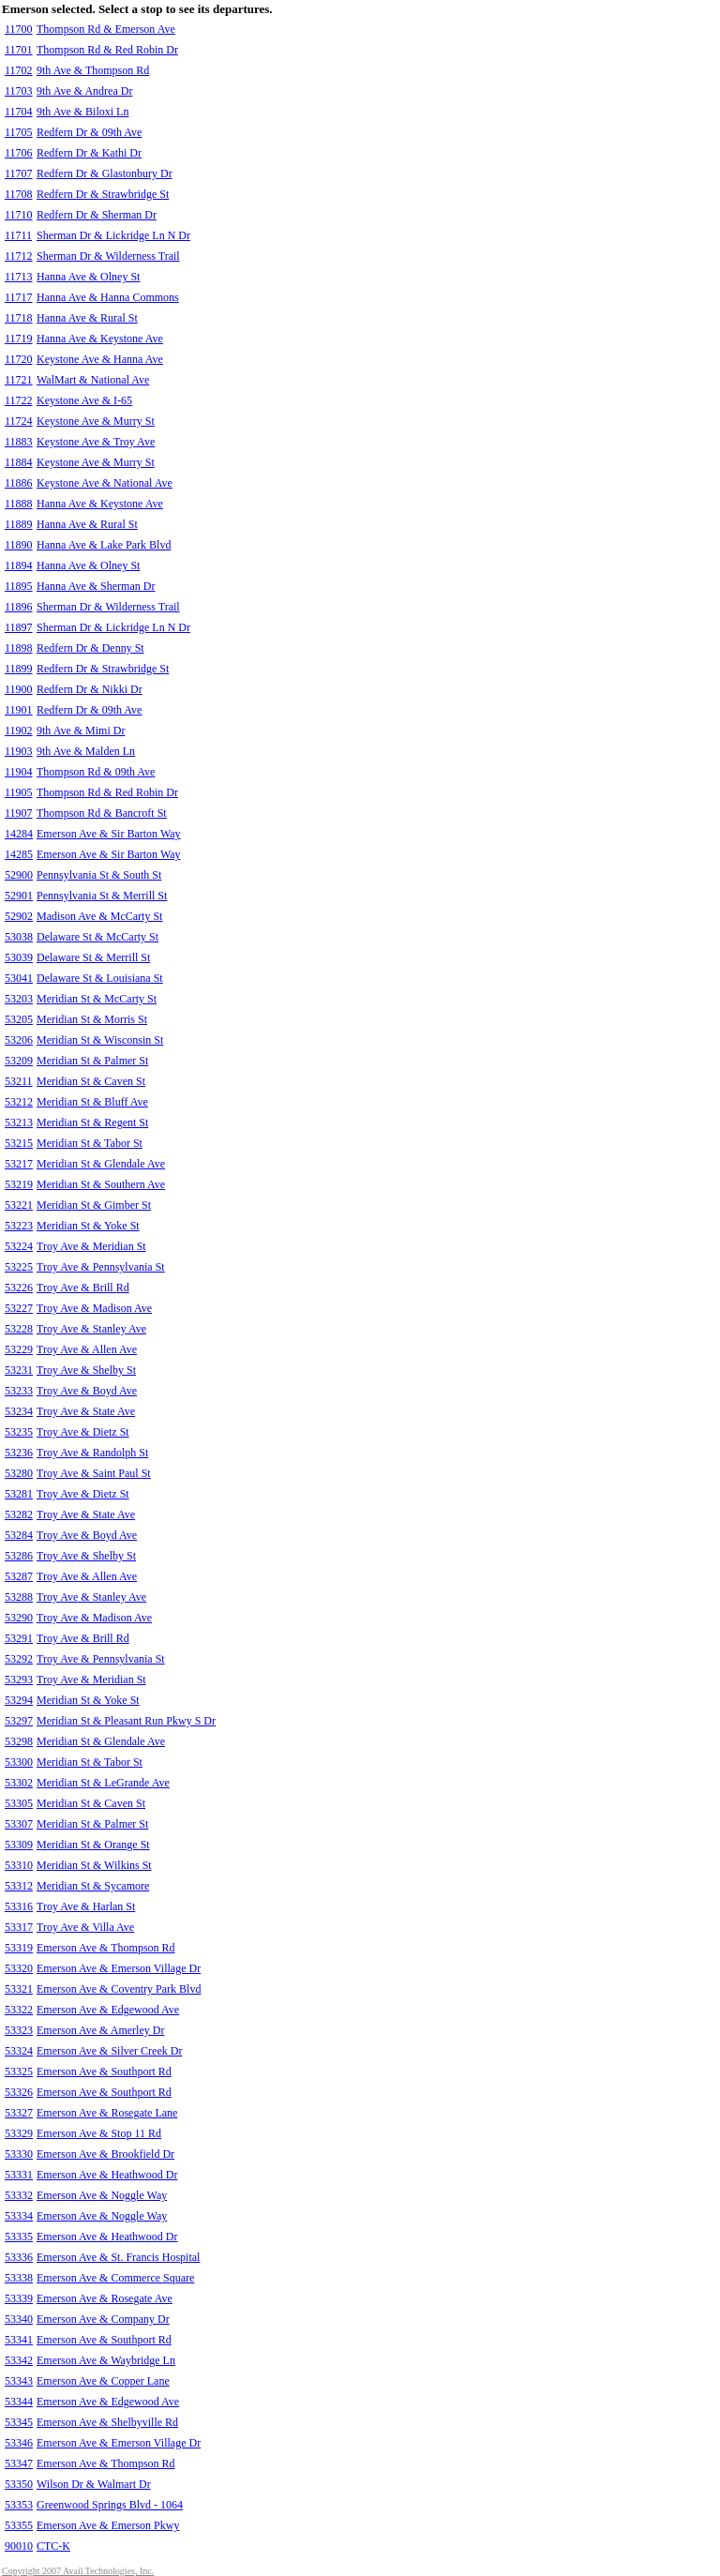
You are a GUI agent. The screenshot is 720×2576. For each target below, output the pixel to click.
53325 (19, 2071)
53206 (19, 1040)
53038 (19, 936)
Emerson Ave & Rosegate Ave (104, 2298)
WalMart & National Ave (93, 379)
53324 (19, 2050)
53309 (19, 1844)
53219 (19, 1184)
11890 (19, 544)
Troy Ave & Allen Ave (87, 1349)
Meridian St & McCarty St (97, 998)
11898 (19, 648)
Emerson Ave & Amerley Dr (100, 2030)
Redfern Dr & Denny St (90, 648)
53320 (19, 1968)
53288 (19, 1597)
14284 (19, 833)
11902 (19, 730)
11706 (19, 152)
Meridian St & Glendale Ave (101, 1163)
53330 (19, 2154)
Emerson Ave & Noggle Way (102, 2195)
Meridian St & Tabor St (89, 1143)
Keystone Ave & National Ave (104, 483)
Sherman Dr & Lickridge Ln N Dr (113, 235)
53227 (19, 1308)
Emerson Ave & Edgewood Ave (108, 2009)
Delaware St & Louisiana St (100, 978)
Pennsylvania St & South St (99, 874)
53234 (19, 1411)
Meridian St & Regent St (92, 1122)
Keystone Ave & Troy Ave (96, 441)
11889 (19, 524)
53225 (19, 1266)
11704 (19, 111)
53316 (19, 1906)
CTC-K (53, 2546)
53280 (19, 1473)
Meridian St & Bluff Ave (92, 1101)
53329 (19, 2133)
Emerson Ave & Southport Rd (104, 2071)
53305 (19, 1803)
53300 (19, 1762)
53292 (19, 1658)
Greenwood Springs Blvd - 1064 (110, 2504)
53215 (19, 1143)
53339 (19, 2298)
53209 (19, 1060)
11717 (19, 297)
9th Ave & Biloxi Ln (82, 111)
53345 (19, 2422)
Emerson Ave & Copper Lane (103, 2381)
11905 (19, 792)
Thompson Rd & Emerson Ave (106, 29)
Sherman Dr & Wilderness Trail (108, 256)
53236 (19, 1452)
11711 (18, 235)
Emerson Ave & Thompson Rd (106, 1947)
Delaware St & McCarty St (97, 936)
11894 (19, 565)
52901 (19, 895)
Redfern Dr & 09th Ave (89, 132)
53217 (19, 1163)
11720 (19, 359)
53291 (19, 1638)
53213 (19, 1122)
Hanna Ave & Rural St (87, 317)
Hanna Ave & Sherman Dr (96, 586)
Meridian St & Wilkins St (94, 1865)
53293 (19, 1679)
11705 (19, 132)
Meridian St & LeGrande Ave (103, 1782)
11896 (19, 606)
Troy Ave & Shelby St (86, 1370)
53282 (19, 1514)
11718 (19, 317)
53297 (19, 1720)
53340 (19, 2319)
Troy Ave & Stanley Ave (91, 1328)
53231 (19, 1370)
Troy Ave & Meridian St (91, 1246)
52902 (19, 916)
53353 (19, 2504)
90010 (19, 2546)
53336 (19, 2257)
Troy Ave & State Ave (86, 1411)
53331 (19, 2174)
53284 (19, 1535)
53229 (19, 1349)
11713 (19, 276)
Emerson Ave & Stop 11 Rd (99, 2133)
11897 (19, 627)
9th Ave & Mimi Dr (81, 730)
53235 (19, 1432)
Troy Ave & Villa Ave (85, 1927)
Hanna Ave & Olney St (88, 276)
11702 (19, 70)
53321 (19, 1989)
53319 (19, 1947)
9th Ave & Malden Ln (86, 751)
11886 (19, 483)
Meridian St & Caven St (91, 1081)
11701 (19, 49)
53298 (19, 1741)
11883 (19, 441)
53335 (19, 2236)
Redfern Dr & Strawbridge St (103, 194)
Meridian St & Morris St (92, 1019)
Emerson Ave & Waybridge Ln (106, 2360)
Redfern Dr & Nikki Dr (89, 689)
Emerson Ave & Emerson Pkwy (108, 2525)
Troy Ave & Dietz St (83, 1432)
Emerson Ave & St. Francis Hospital (118, 2257)
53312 (19, 1885)
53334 (19, 2215)
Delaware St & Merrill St (93, 957)
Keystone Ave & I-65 (84, 400)
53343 (19, 2381)
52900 (19, 874)
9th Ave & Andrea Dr (84, 91)
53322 (19, 2009)
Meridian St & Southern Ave (101, 1184)
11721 (19, 379)
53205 (19, 1019)
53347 (19, 2463)
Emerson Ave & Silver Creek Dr (109, 2050)
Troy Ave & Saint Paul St (94, 1473)
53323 (19, 2030)
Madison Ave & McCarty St (99, 916)
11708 (19, 194)
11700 (19, 29)
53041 (19, 978)
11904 (19, 771)
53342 (19, 2360)
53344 (19, 2401)
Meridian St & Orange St (93, 1844)
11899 (19, 668)
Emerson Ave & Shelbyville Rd (107, 2422)
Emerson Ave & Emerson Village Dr (119, 1968)
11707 (19, 173)
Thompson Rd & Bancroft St (102, 813)
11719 (19, 338)
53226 (19, 1287)
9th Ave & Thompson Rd (93, 70)
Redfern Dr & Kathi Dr (89, 152)
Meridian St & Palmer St (92, 1060)
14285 (19, 854)
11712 (19, 256)
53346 (19, 2442)
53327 (19, 2112)
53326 (19, 2092)
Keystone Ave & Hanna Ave (100, 359)
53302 (19, 1782)
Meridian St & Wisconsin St (100, 1040)
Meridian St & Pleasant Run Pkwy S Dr (126, 1720)
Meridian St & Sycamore (93, 1885)
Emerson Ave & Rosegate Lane (107, 2112)
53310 (19, 1865)
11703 (19, 91)
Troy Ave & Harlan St (86, 1906)
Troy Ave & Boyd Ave (87, 1390)
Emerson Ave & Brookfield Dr (105, 2154)
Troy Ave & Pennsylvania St (101, 1266)
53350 (19, 2484)
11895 (19, 586)
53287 (19, 1576)
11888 (19, 503)
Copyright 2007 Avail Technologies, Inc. (78, 2571)
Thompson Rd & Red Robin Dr (107, 49)
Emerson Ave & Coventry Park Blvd (119, 1989)
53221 (19, 1205)
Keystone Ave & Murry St (96, 421)
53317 (19, 1927)
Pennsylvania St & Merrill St (102, 895)
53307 (19, 1823)
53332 (19, 2195)
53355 (19, 2525)
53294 (19, 1700)
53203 (19, 998)
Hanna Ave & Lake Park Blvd (104, 544)
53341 (19, 2339)
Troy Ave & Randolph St (92, 1452)
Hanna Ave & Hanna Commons (108, 297)
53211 (19, 1081)
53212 (19, 1101)
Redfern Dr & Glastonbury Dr (104, 173)
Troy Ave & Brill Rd (83, 1287)
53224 (19, 1246)
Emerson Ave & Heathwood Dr (107, 2174)
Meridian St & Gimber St (94, 1205)
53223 (19, 1225)
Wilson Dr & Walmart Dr (94, 2484)
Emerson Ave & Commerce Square (115, 2277)
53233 (19, 1390)
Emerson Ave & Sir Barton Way (109, 833)
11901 (19, 709)
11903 (19, 751)
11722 (19, 400)
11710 (19, 214)
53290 (19, 1617)
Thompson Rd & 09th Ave (96, 771)
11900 (19, 689)
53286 (19, 1555)
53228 (19, 1328)
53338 (19, 2277)
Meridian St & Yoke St (88, 1225)
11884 (19, 462)
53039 (19, 957)
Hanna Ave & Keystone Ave (100, 338)
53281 (19, 1493)
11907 (19, 813)
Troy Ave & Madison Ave (94, 1308)
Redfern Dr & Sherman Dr (97, 214)
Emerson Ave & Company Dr (103, 2319)
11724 (19, 421)
